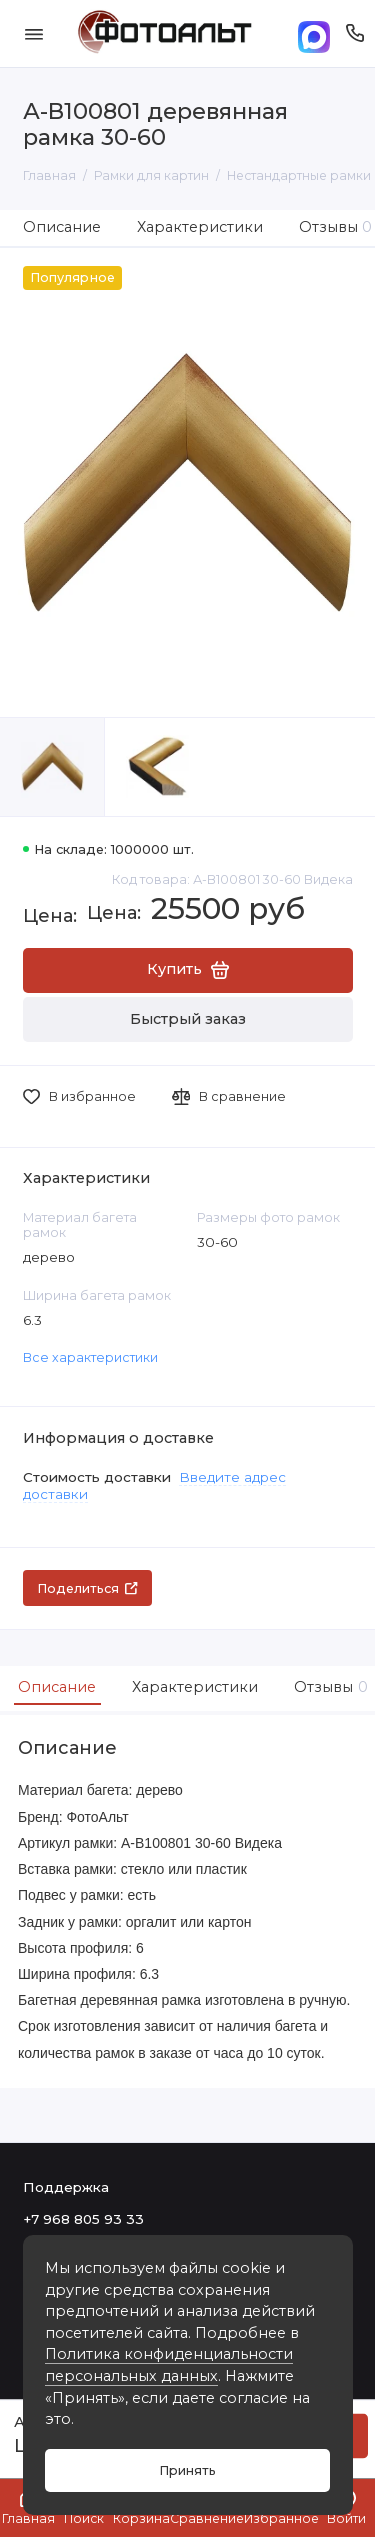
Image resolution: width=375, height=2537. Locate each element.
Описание (62, 227)
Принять (187, 2470)
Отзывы (328, 1687)
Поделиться (87, 1588)
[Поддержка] (355, 33)
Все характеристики (90, 1357)
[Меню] (34, 33)
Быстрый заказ (188, 1019)
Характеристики (200, 227)
